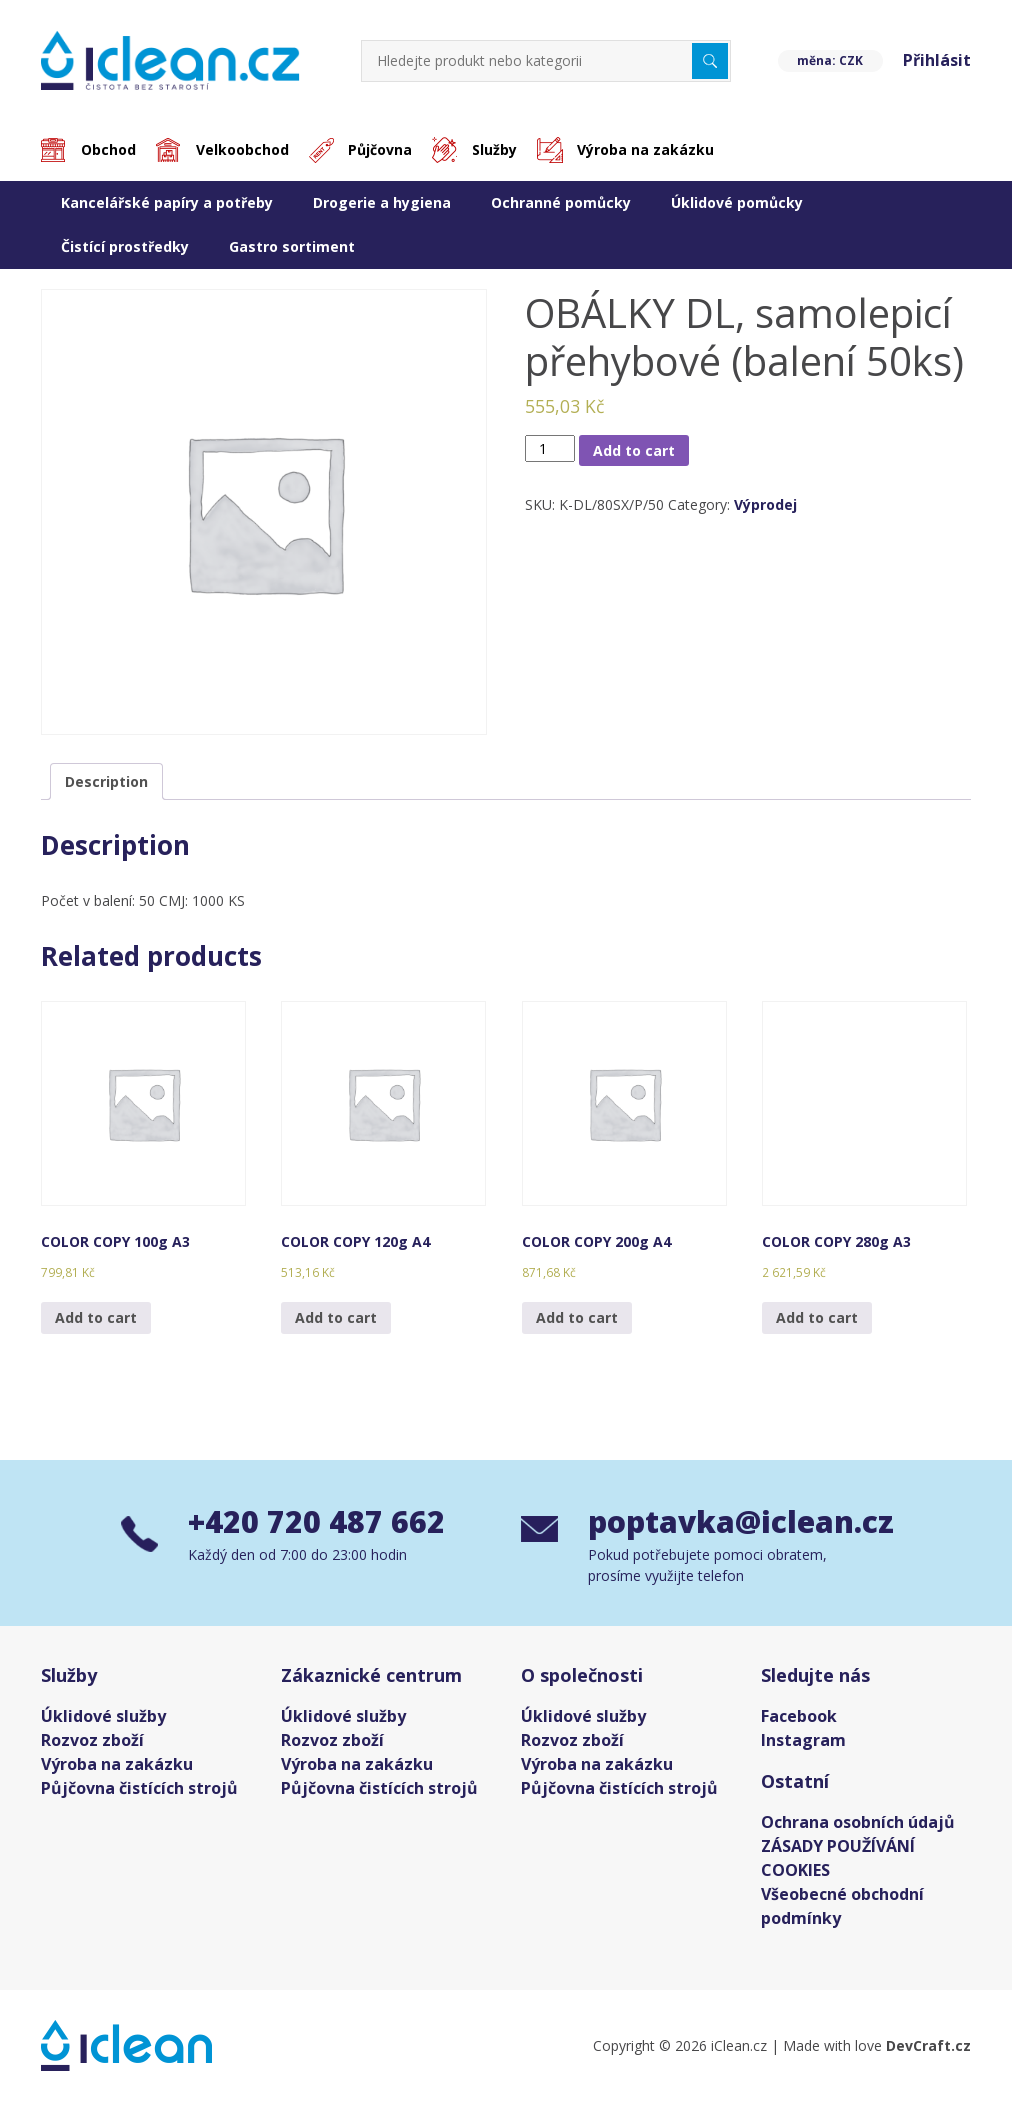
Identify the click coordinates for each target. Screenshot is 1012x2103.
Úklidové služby (103, 1717)
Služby (495, 150)
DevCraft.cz (928, 2046)
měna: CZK (830, 60)
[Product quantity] (550, 448)
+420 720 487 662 (316, 1522)
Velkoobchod (242, 150)
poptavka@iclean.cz (739, 1522)
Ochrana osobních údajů (858, 1823)
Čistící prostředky (125, 246)
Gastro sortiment (292, 246)
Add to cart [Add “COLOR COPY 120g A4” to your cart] (336, 1317)
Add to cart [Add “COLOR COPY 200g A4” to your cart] (577, 1317)
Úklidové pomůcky (737, 202)
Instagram (803, 1741)
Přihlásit (937, 61)
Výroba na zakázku (646, 150)
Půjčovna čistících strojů (139, 1789)
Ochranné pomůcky (561, 202)
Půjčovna (381, 150)
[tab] (106, 781)
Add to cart (634, 450)
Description (106, 781)
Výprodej (765, 505)
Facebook (799, 1717)
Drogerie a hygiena (382, 202)
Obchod (108, 150)
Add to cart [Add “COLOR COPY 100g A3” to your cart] (96, 1317)
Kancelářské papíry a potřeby (167, 202)
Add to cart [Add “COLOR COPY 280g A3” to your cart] (817, 1317)
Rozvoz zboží (92, 1741)
